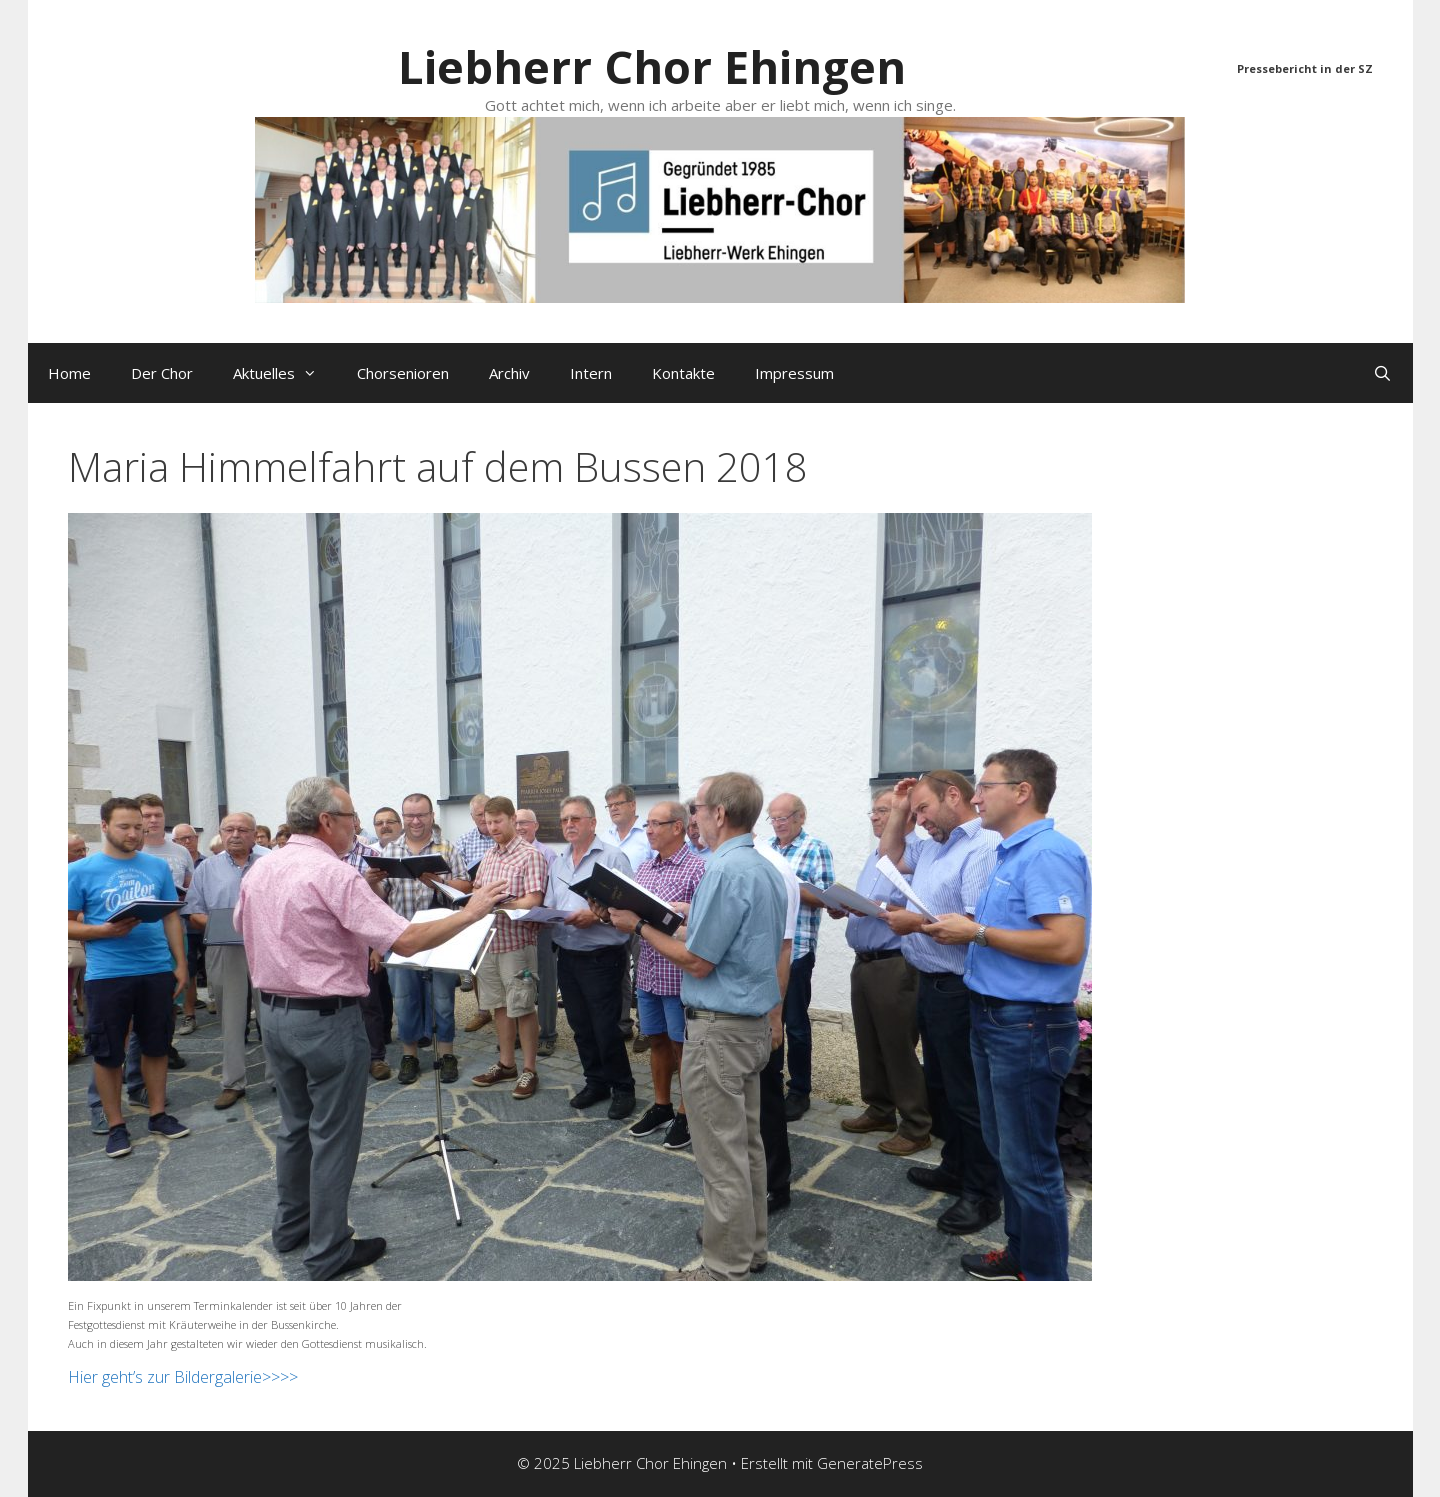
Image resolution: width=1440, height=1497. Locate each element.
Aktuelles (285, 373)
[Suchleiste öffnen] (1382, 373)
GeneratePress (870, 1463)
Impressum (794, 373)
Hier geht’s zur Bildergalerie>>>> (183, 1377)
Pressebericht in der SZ (1305, 68)
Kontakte (683, 373)
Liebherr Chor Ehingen (652, 66)
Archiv (509, 373)
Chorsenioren (403, 373)
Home (69, 373)
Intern (591, 373)
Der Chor (162, 373)
